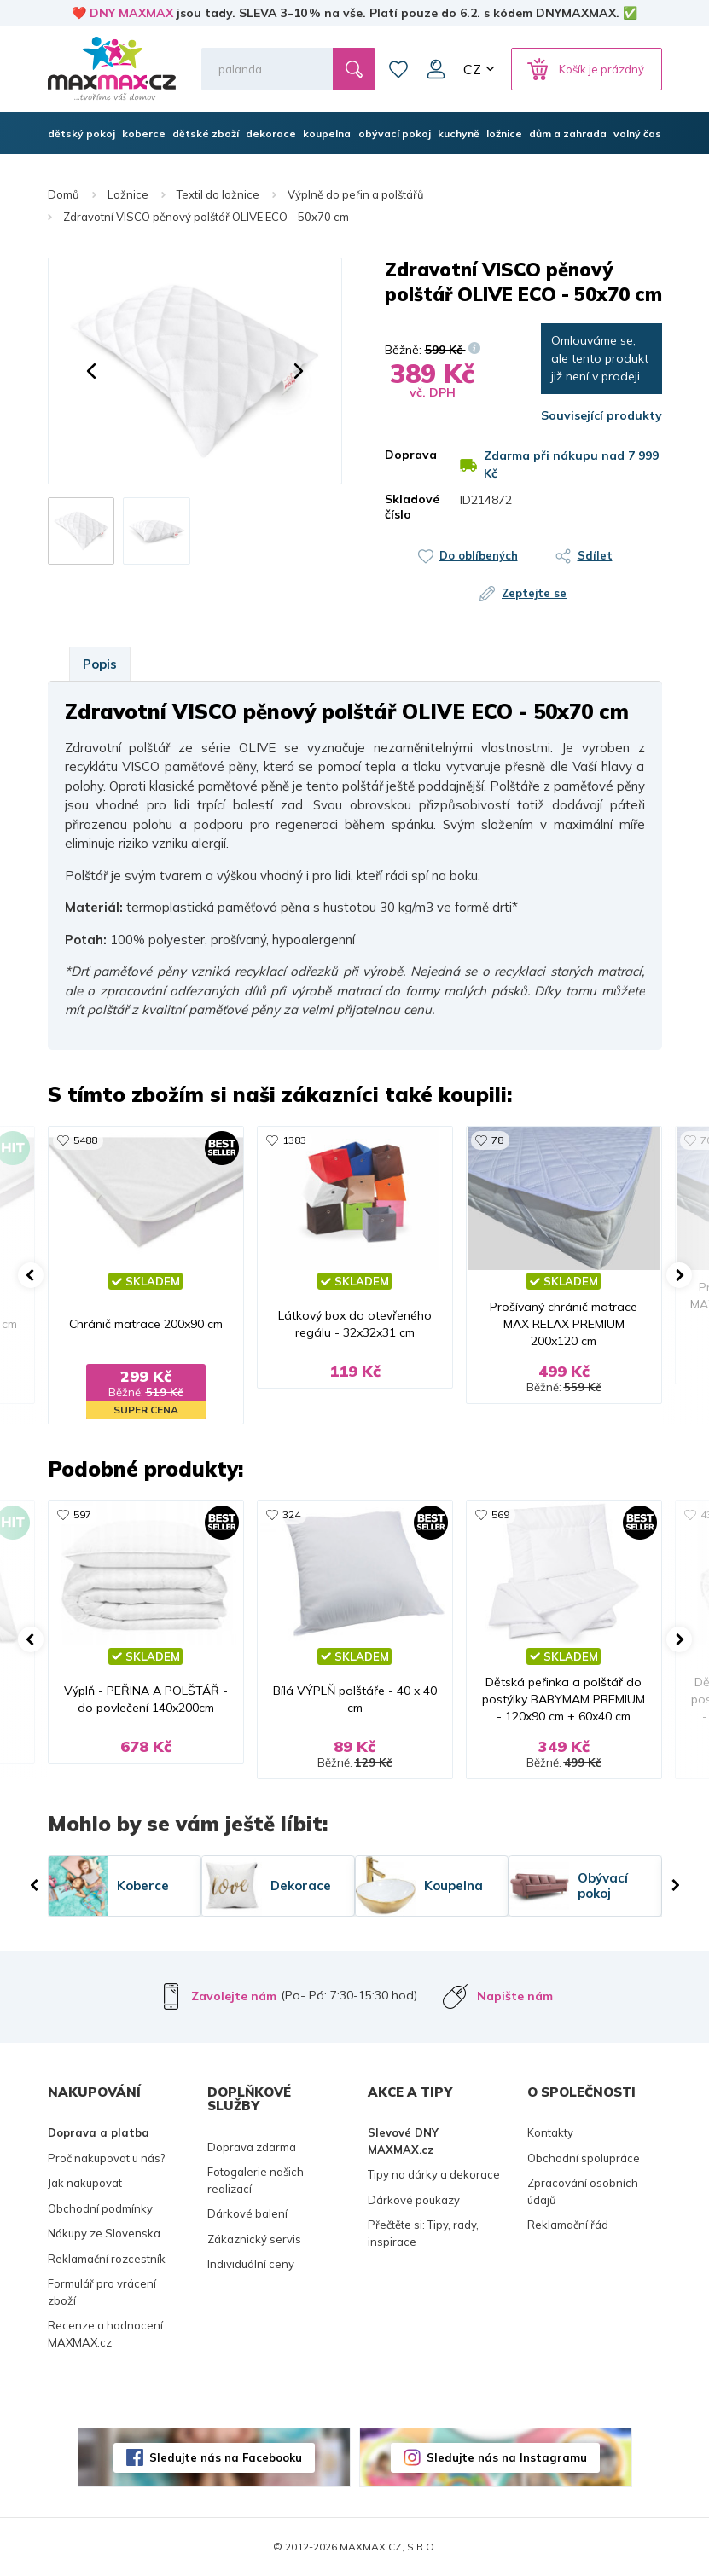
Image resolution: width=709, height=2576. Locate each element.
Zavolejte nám (233, 1996)
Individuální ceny (250, 2264)
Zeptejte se (534, 593)
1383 (294, 1140)
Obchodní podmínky (100, 2208)
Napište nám (515, 1996)
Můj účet (435, 69)
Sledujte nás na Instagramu (507, 2457)
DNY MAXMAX (131, 12)
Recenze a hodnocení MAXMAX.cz (105, 2333)
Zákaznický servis (254, 2239)
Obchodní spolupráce (583, 2158)
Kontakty (550, 2132)
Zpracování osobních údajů (582, 2191)
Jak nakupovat (85, 2183)
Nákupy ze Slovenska (104, 2233)
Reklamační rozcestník (107, 2259)
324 (291, 1514)
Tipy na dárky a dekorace (434, 2174)
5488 (85, 1140)
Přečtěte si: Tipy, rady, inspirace (423, 2233)
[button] (91, 371)
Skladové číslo (410, 506)
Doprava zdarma (251, 2147)
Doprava (410, 454)
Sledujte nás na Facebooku (225, 2457)
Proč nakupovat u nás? (106, 2158)
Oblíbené (398, 69)
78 (497, 1140)
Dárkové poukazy (414, 2200)
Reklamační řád (567, 2224)
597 (82, 1514)
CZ (472, 69)
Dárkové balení (247, 2213)
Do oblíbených (478, 555)
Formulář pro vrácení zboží (102, 2292)
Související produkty (601, 415)
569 (500, 1514)
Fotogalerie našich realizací (255, 2180)
